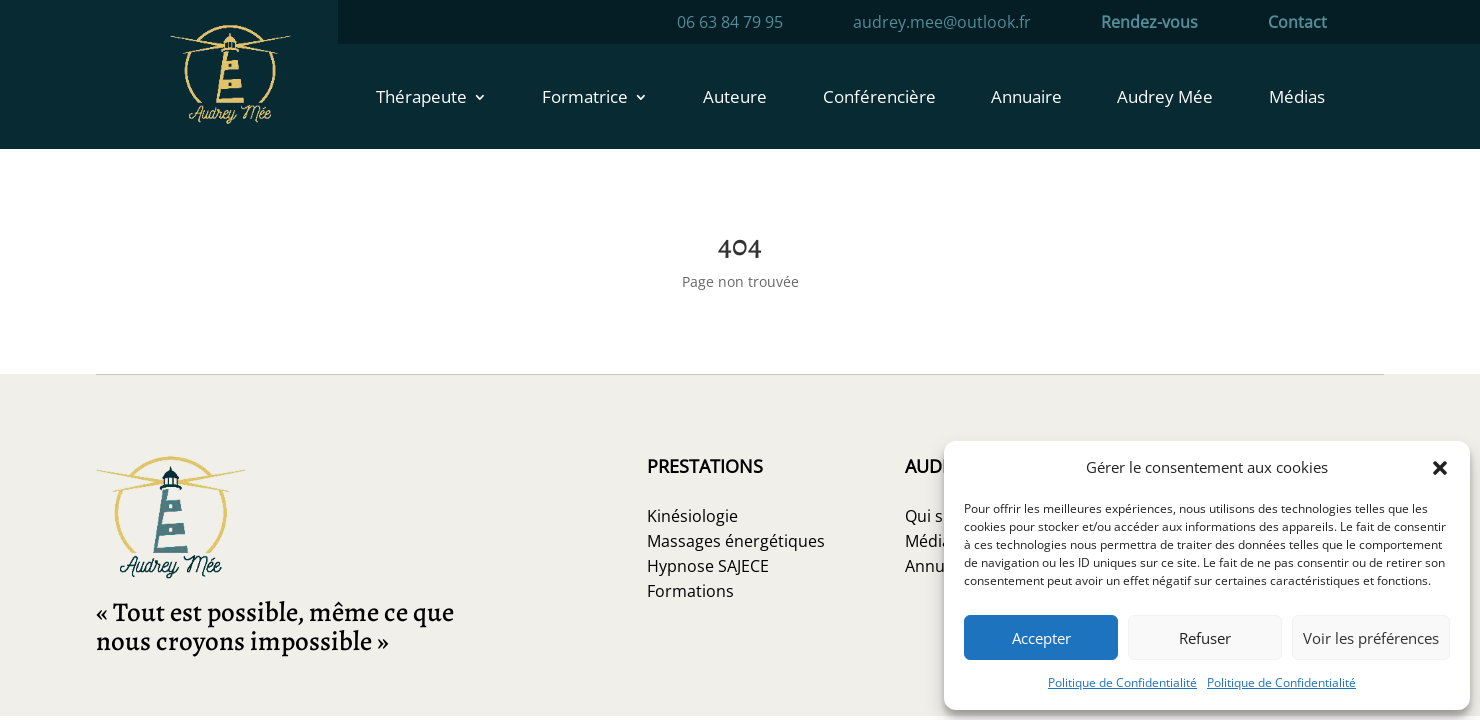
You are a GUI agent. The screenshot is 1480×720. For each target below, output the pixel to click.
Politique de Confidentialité (1122, 682)
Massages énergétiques (736, 541)
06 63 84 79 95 (730, 24)
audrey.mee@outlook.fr (942, 24)
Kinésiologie (692, 516)
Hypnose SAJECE (708, 566)
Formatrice (585, 99)
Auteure (735, 99)
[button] (1440, 468)
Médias (1297, 99)
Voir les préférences (1371, 638)
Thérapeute (421, 99)
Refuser (1205, 638)
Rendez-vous (1149, 24)
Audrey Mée (1165, 99)
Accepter (1041, 638)
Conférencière (879, 99)
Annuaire (1026, 99)
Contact (1297, 24)
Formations (690, 591)
